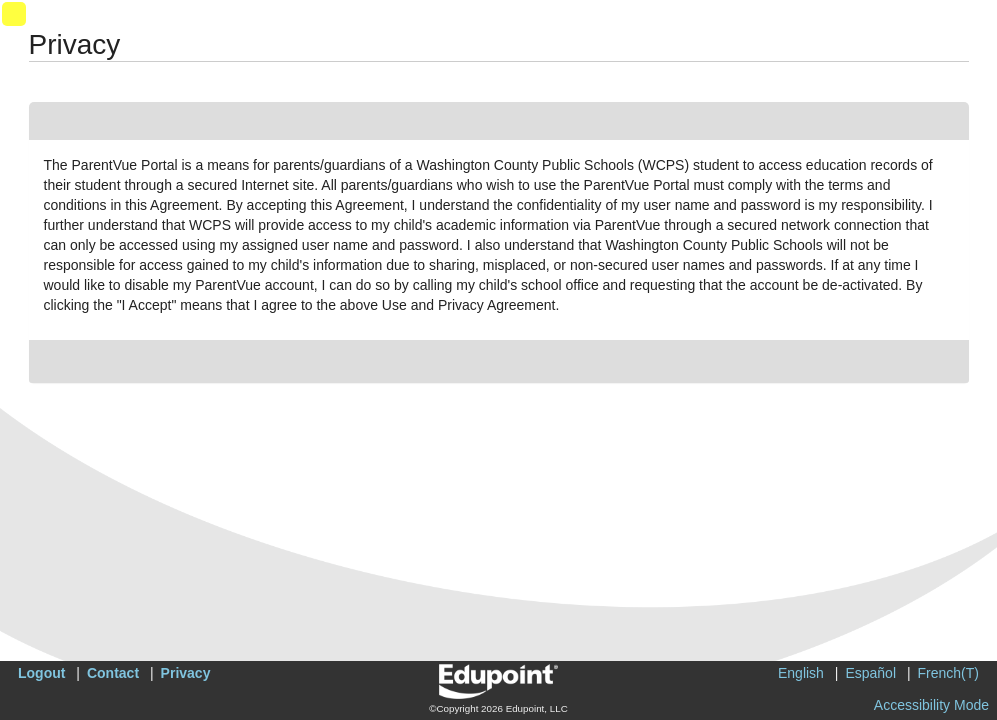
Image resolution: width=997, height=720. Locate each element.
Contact (113, 673)
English (801, 673)
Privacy (186, 673)
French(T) (948, 673)
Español (870, 673)
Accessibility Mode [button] (931, 705)
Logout (41, 673)
